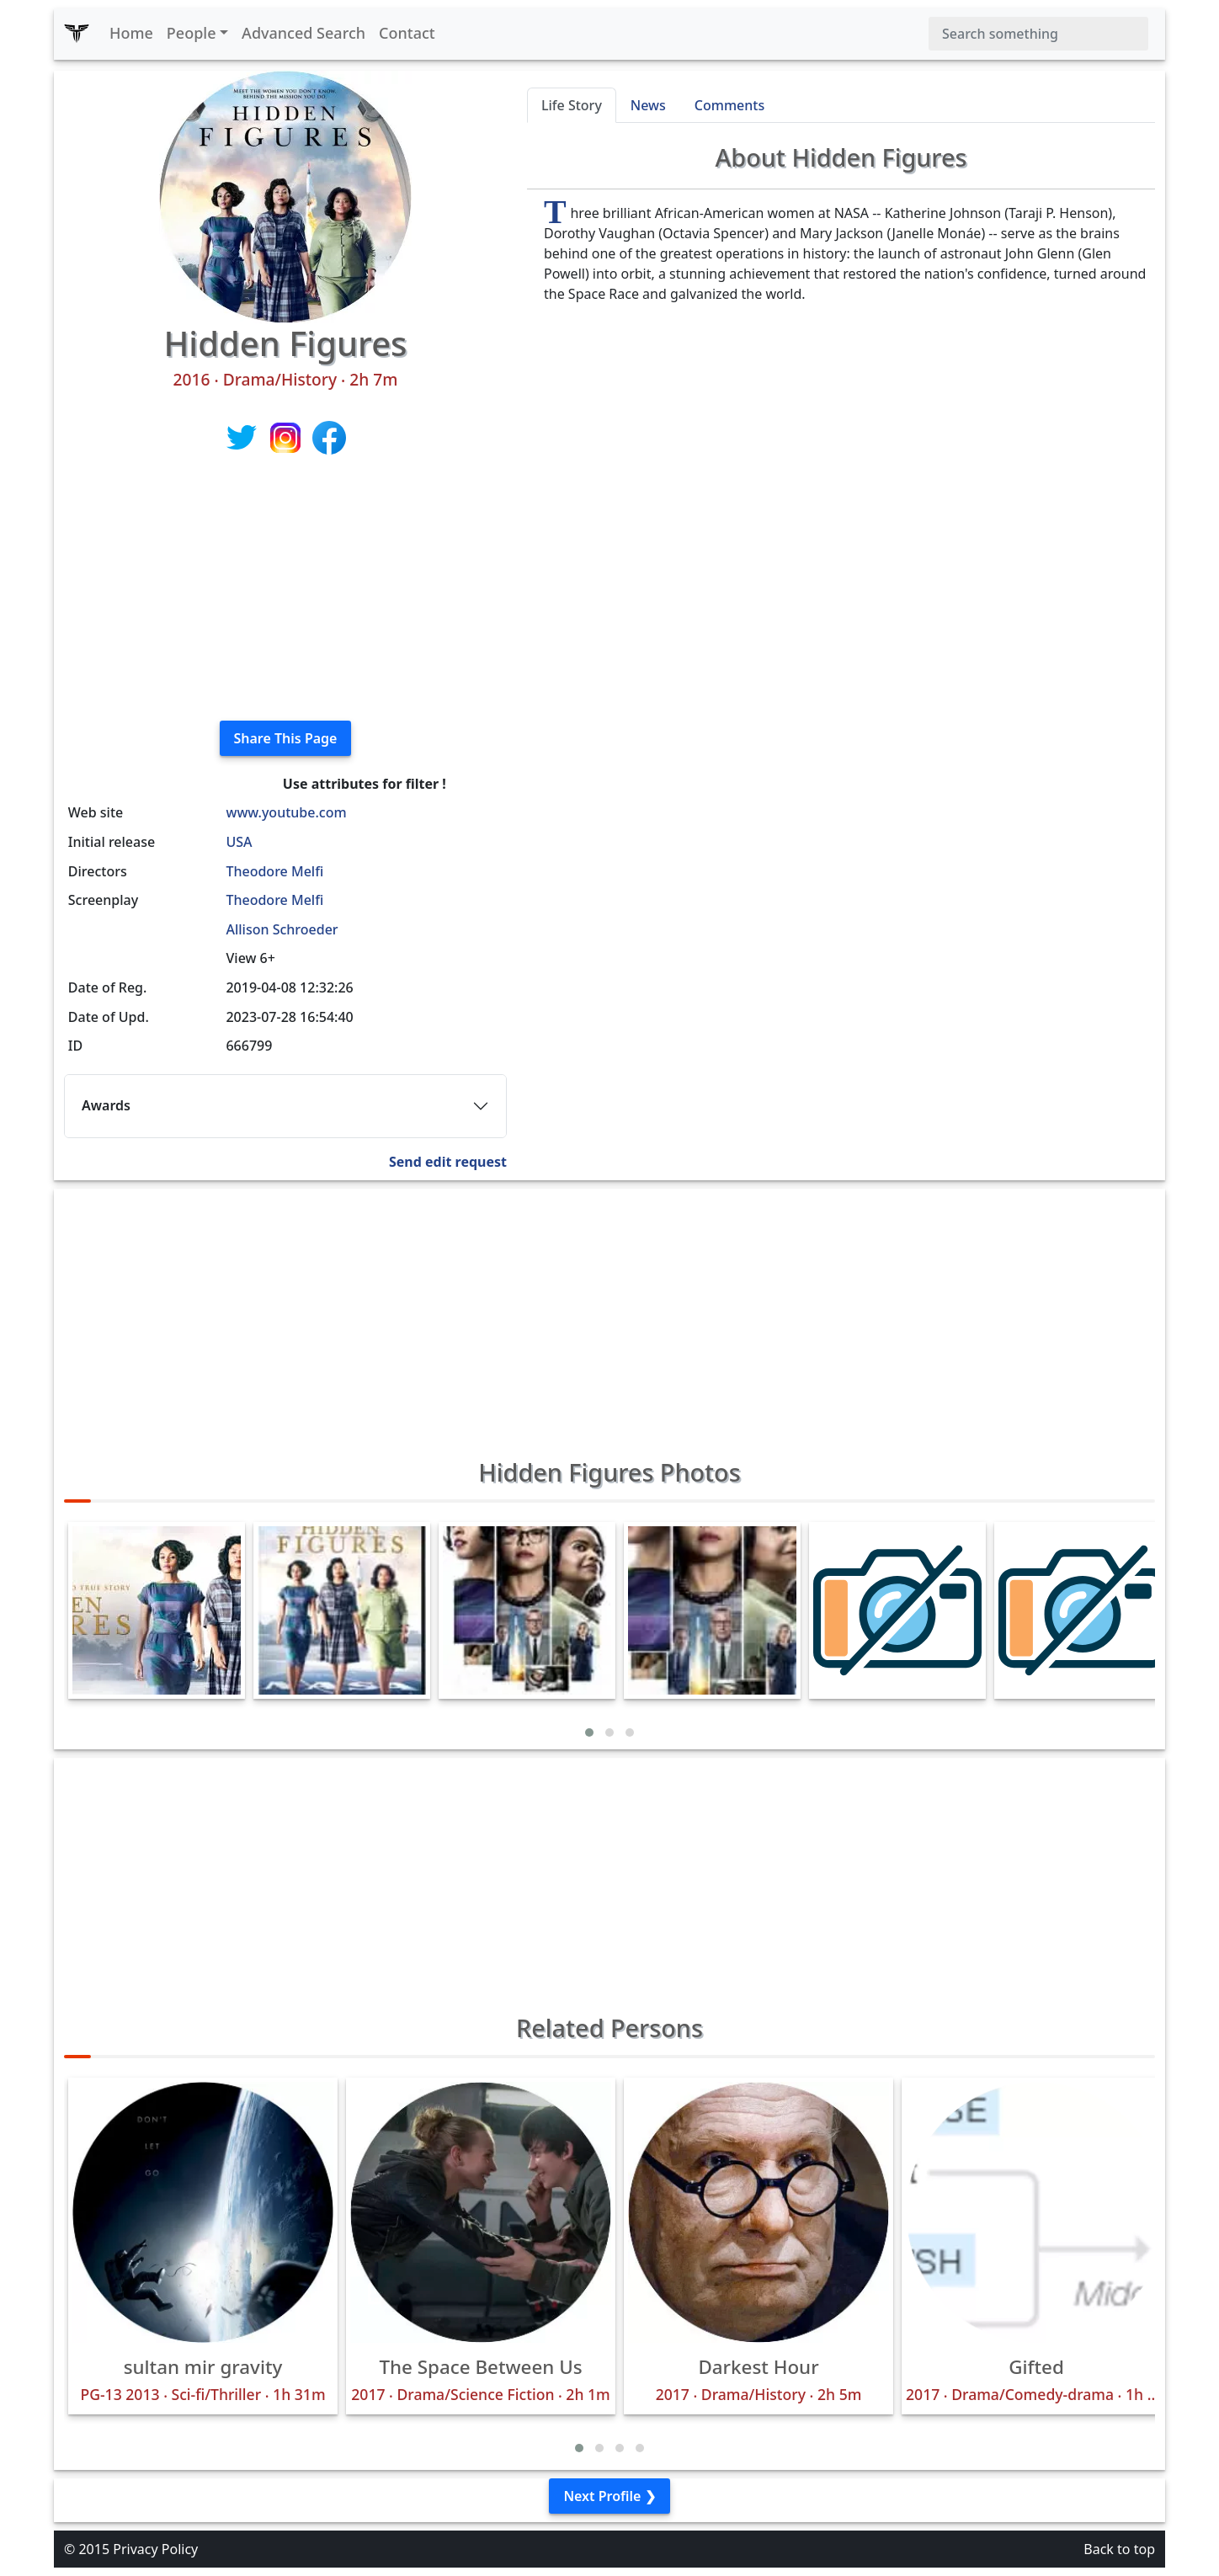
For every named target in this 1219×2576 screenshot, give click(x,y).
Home (131, 33)
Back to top (1119, 2549)
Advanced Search (303, 33)
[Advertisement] (285, 589)
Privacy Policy (155, 2549)
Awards (106, 1105)
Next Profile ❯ (609, 2496)
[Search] (1038, 34)
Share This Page (286, 738)
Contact (407, 33)
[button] (589, 1732)
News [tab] (648, 105)
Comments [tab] (729, 105)
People (191, 33)
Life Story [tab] (571, 105)
